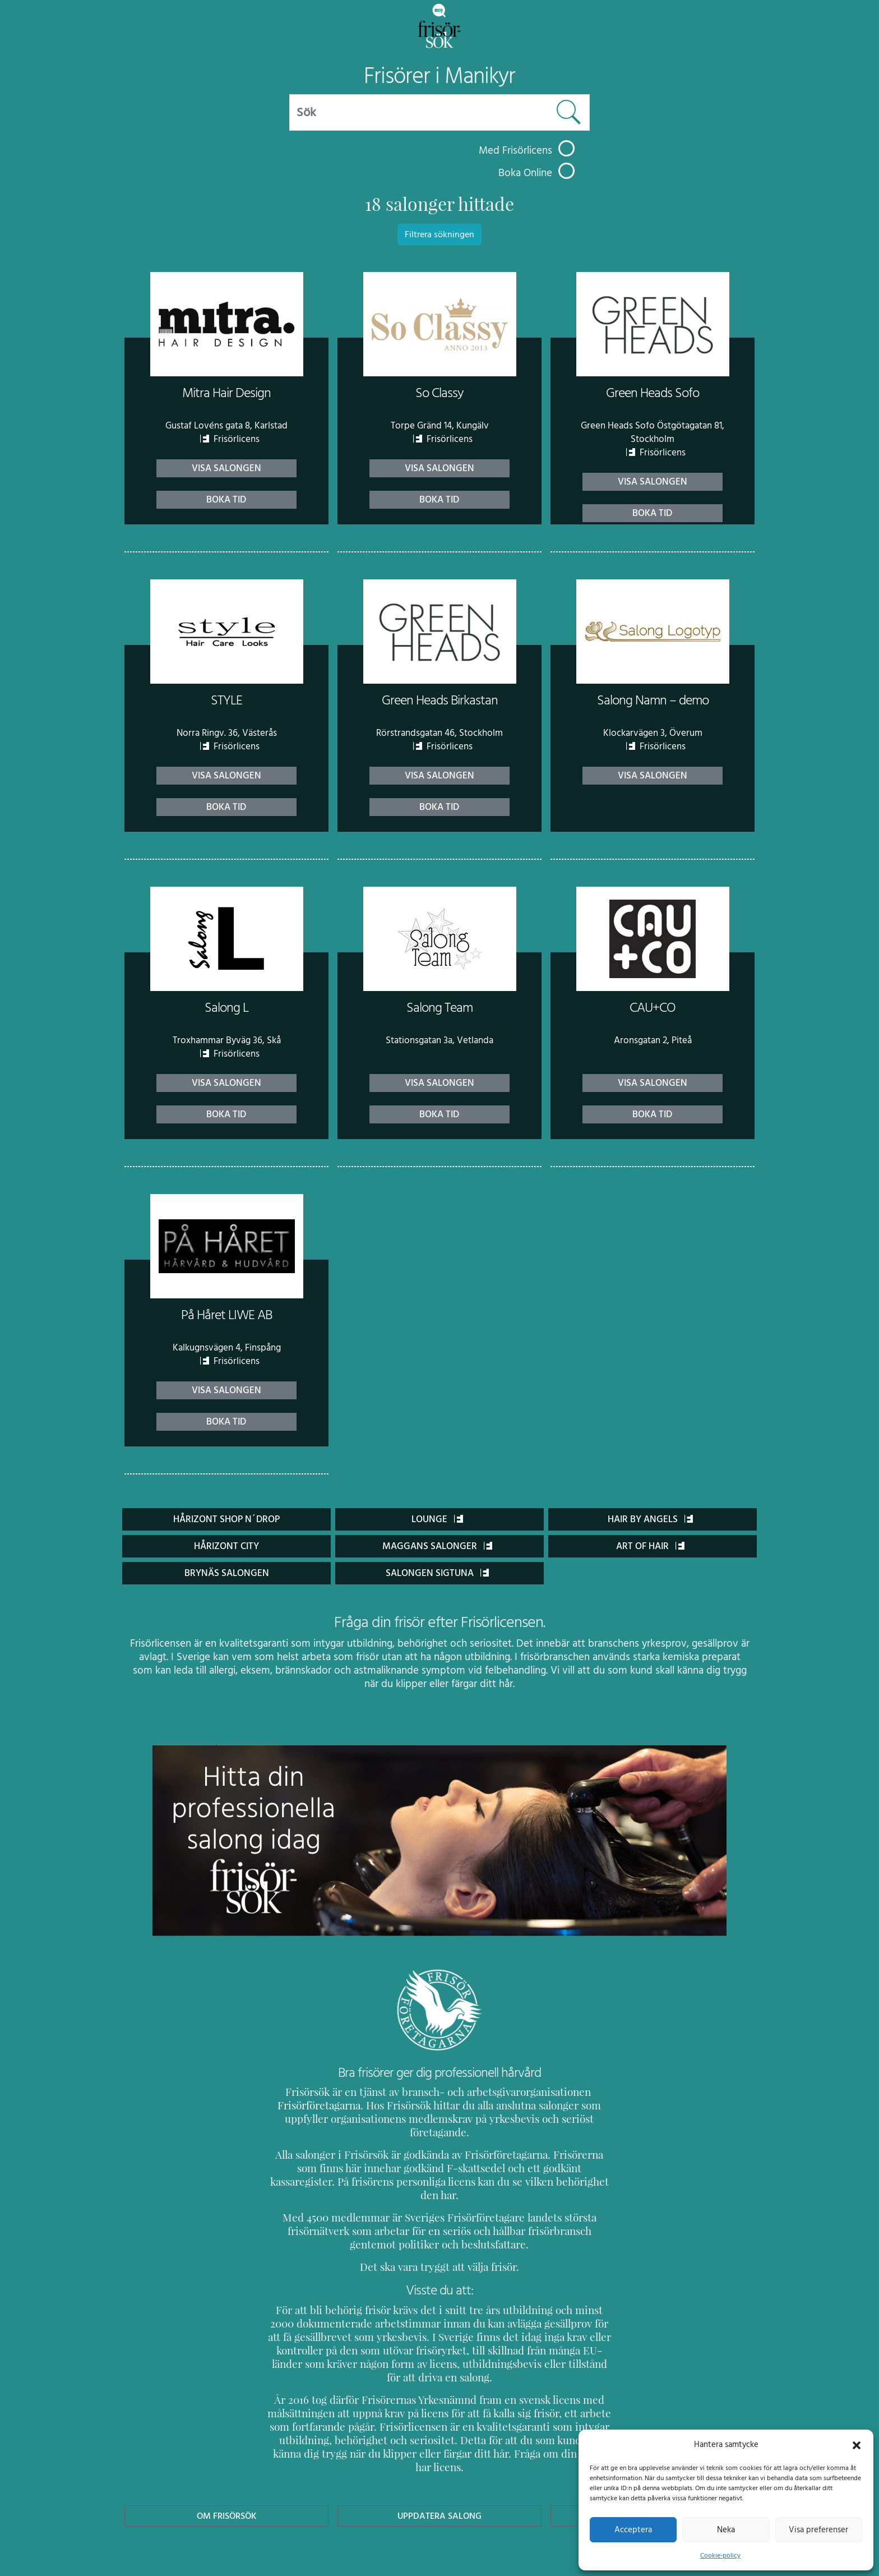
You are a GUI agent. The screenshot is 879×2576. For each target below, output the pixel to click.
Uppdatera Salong (439, 2462)
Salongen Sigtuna (437, 1573)
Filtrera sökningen (439, 234)
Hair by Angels (650, 1519)
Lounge (437, 1519)
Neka (725, 2529)
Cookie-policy (720, 2555)
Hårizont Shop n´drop (227, 1519)
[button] (856, 2444)
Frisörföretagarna (307, 2105)
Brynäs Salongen (226, 1573)
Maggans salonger (437, 1546)
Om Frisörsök (226, 2462)
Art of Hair (650, 1546)
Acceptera (633, 2529)
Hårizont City (227, 1546)
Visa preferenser (818, 2529)
